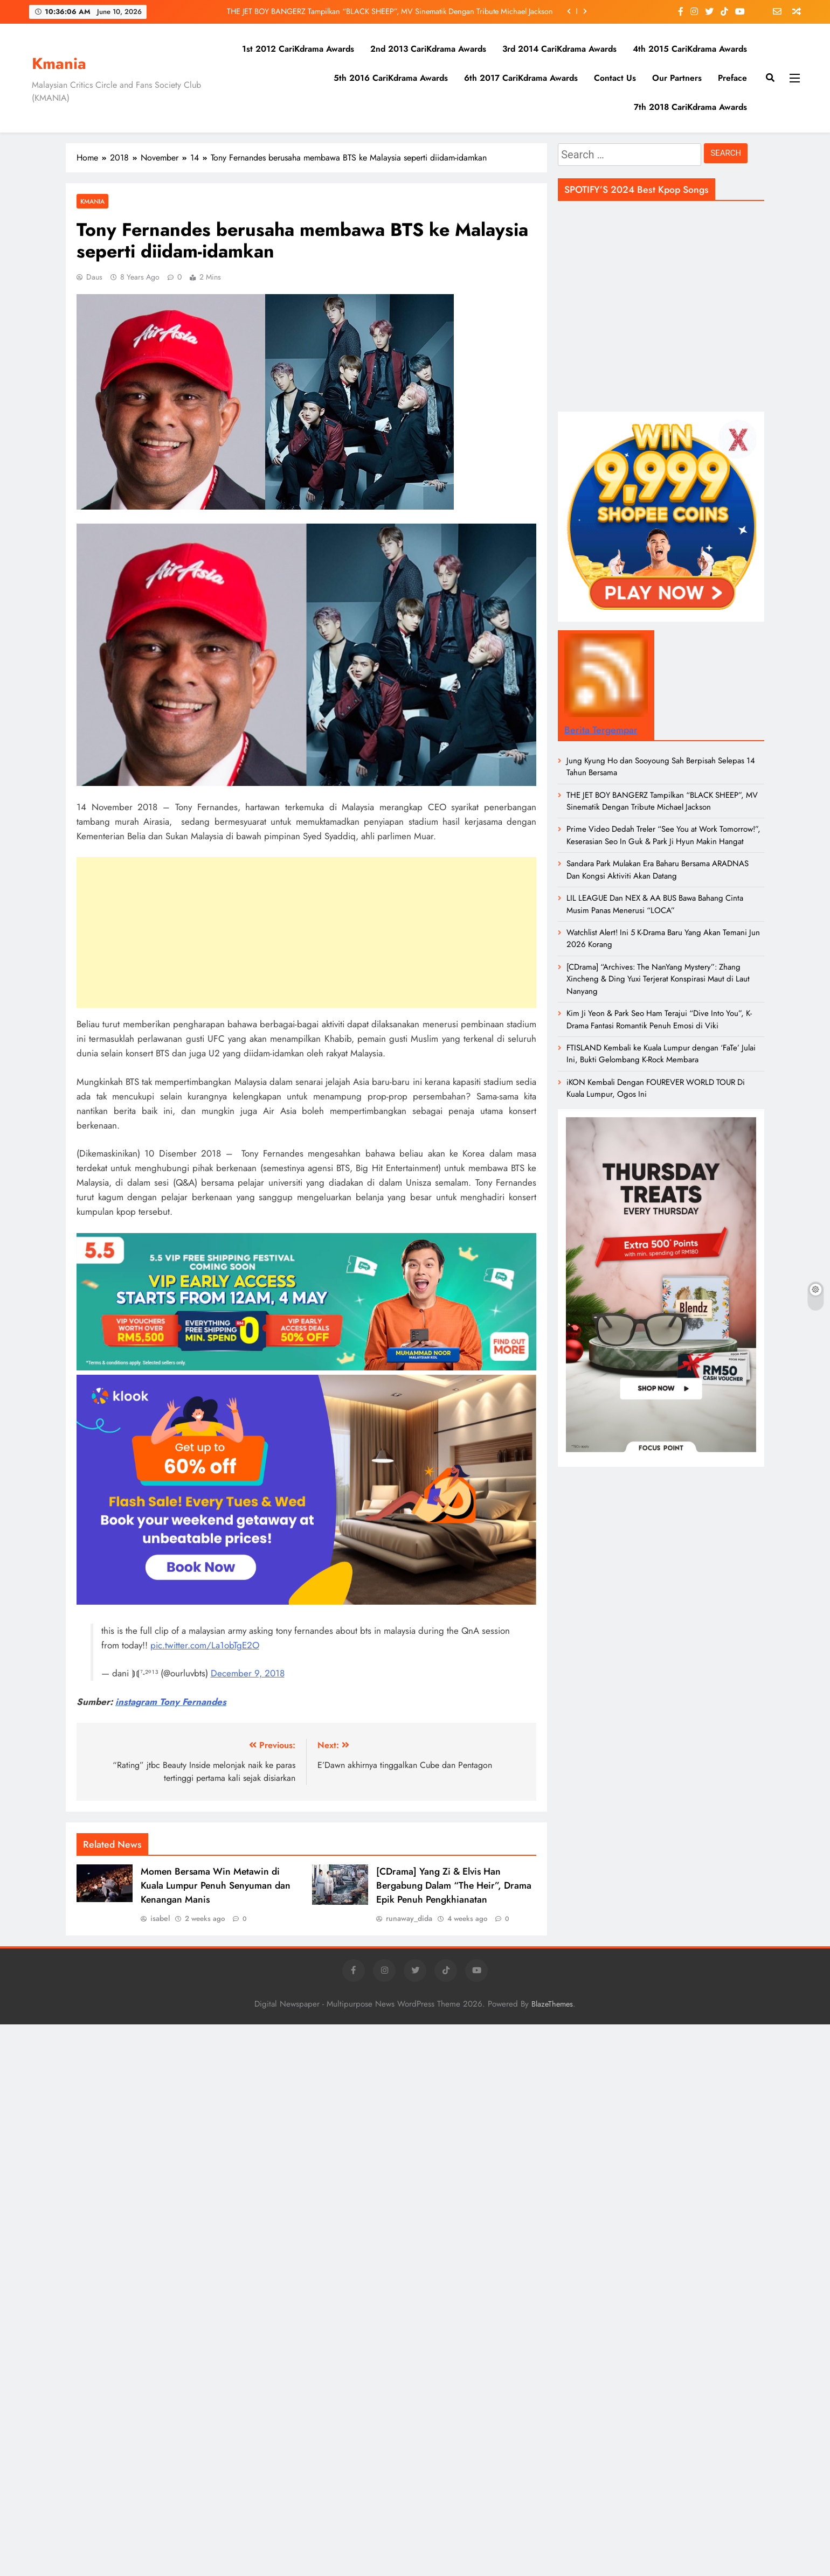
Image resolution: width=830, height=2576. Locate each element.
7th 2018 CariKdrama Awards (690, 107)
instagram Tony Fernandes (170, 1701)
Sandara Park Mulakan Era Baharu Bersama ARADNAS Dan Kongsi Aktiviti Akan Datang (657, 869)
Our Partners (677, 78)
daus (94, 276)
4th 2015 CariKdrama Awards (690, 49)
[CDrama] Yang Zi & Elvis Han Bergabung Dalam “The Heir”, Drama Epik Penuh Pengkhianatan (453, 1885)
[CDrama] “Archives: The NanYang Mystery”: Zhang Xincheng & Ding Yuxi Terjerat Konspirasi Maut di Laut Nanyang (658, 979)
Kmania (59, 63)
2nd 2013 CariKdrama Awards (428, 49)
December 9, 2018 (248, 1673)
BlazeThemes (552, 2004)
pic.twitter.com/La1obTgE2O (204, 1645)
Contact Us (615, 78)
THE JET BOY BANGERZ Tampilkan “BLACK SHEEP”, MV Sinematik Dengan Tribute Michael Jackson (390, 11)
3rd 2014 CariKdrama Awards (559, 49)
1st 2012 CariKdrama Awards (298, 49)
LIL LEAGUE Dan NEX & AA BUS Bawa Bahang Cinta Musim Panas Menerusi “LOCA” (654, 904)
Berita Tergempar (601, 730)
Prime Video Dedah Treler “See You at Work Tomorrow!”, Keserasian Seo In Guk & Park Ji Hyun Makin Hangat (663, 835)
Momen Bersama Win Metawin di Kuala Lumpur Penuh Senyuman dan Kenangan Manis (215, 1885)
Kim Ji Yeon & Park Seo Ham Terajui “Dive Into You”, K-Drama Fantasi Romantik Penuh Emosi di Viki (659, 1019)
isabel (160, 1918)
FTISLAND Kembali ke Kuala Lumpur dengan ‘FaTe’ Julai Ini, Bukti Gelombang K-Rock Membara (661, 1054)
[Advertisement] (306, 932)
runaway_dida (409, 1918)
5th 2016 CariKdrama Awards (391, 78)
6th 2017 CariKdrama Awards (521, 78)
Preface (732, 78)
